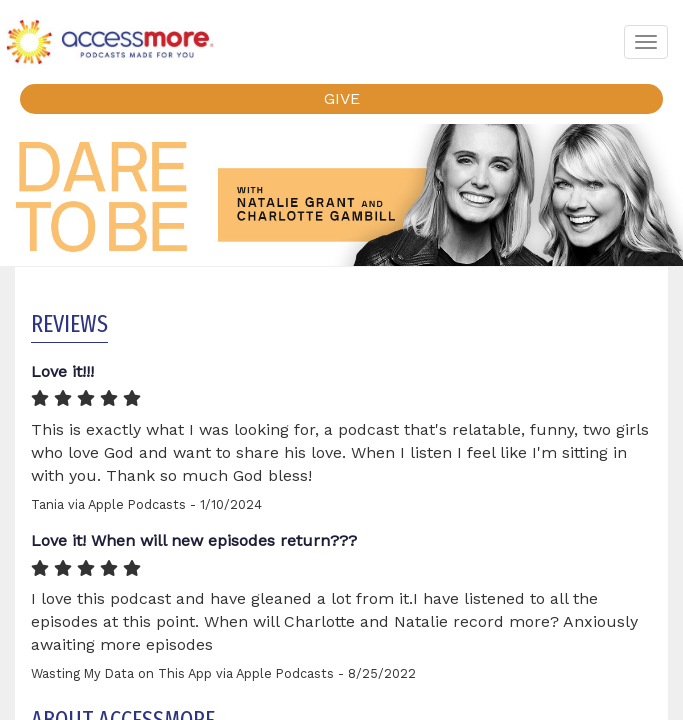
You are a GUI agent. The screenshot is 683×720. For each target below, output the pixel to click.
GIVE (342, 98)
